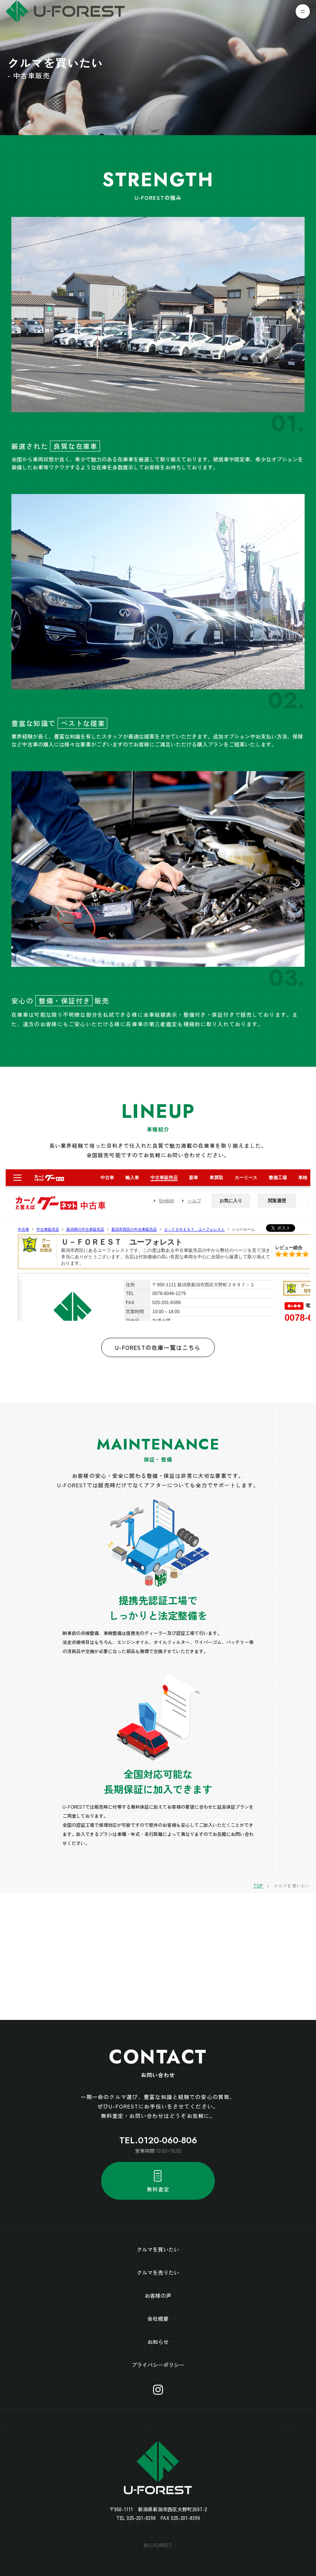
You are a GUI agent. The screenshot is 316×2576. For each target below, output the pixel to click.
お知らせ (158, 2341)
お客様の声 (158, 2295)
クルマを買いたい (158, 2249)
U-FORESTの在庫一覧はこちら (157, 1347)
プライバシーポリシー (158, 2365)
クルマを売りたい (158, 2272)
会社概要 (158, 2318)
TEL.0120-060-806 (158, 2140)
